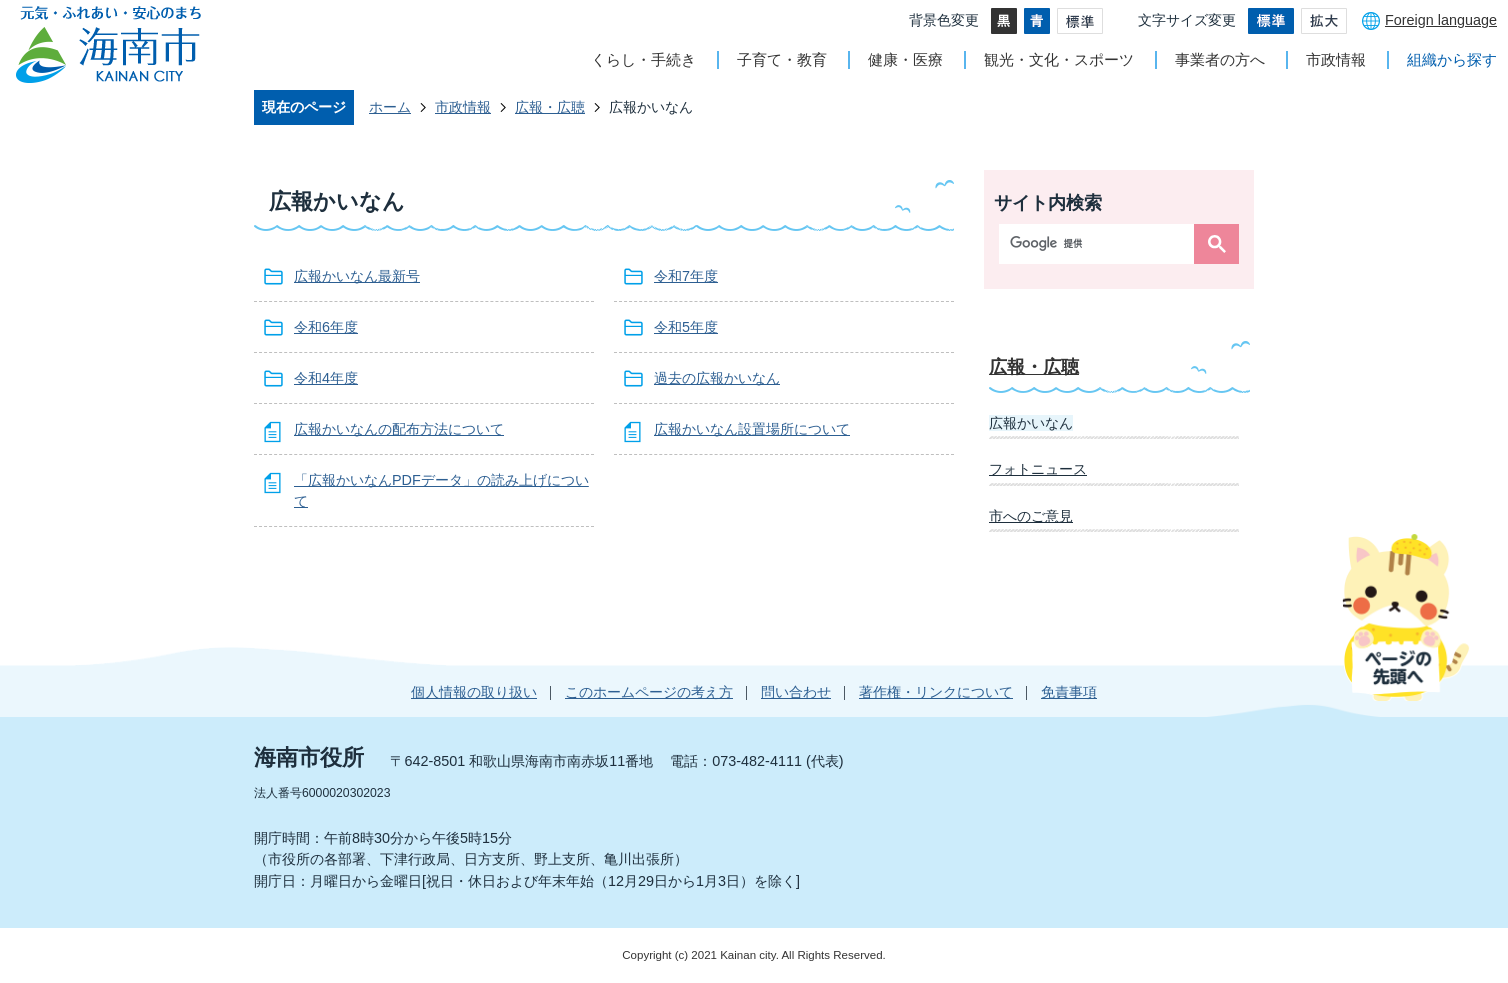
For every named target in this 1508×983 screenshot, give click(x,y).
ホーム (390, 107)
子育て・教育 (782, 59)
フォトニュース (1038, 469)
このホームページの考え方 (649, 692)
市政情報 (1336, 59)
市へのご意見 (1031, 516)
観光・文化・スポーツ (1059, 59)
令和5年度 (686, 327)
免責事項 (1069, 692)
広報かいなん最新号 (357, 276)
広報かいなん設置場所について (752, 429)
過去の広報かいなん (717, 378)
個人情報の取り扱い (474, 692)
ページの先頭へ (1405, 617)
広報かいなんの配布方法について (399, 429)
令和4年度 (326, 378)
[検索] (1101, 244)
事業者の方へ (1220, 59)
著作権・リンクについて (936, 692)
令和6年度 (326, 327)
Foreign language (1441, 20)
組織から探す (1452, 59)
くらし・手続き (643, 59)
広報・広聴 (550, 107)
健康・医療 (905, 59)
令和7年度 (686, 276)
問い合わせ (796, 692)
